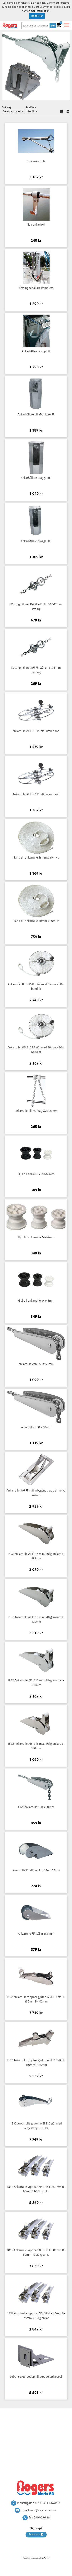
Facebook (36, 2534)
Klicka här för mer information (46, 9)
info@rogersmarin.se (43, 2510)
